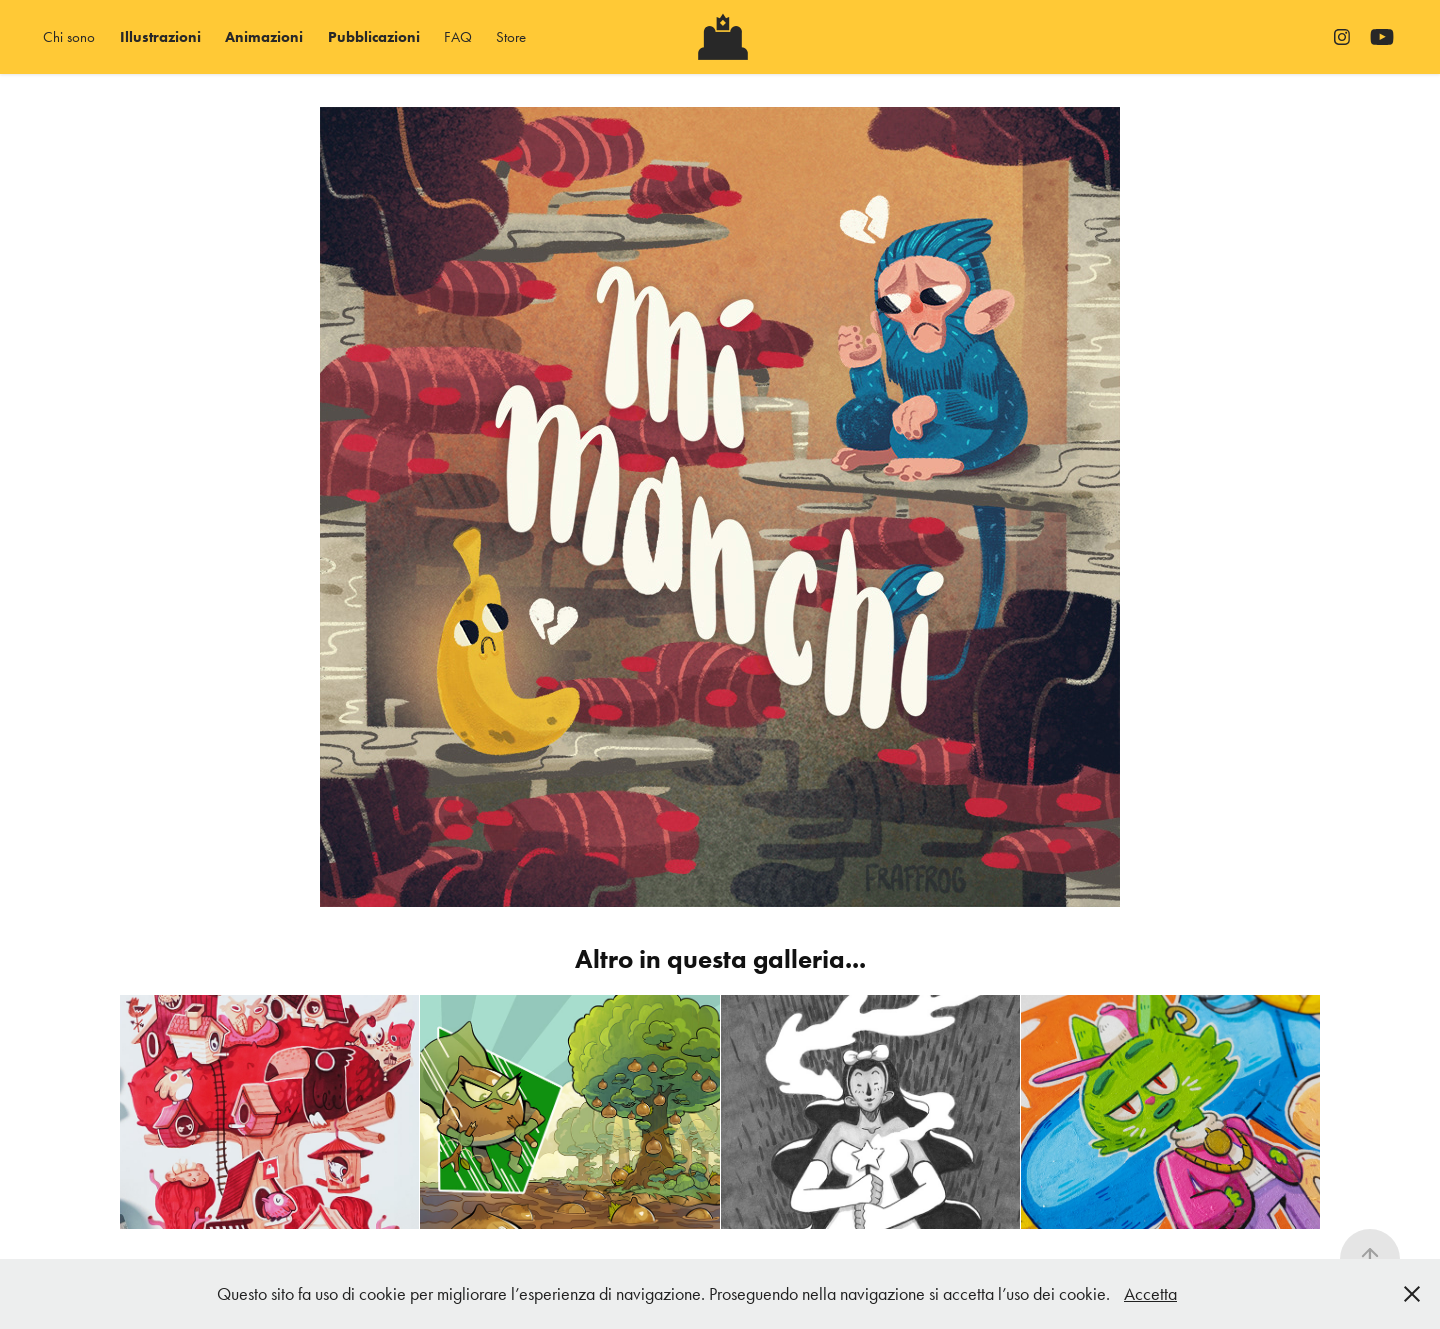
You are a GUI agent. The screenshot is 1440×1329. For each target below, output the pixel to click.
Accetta (1150, 1294)
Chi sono (69, 37)
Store (511, 37)
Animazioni (264, 37)
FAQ (458, 37)
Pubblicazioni (374, 37)
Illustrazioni (160, 37)
